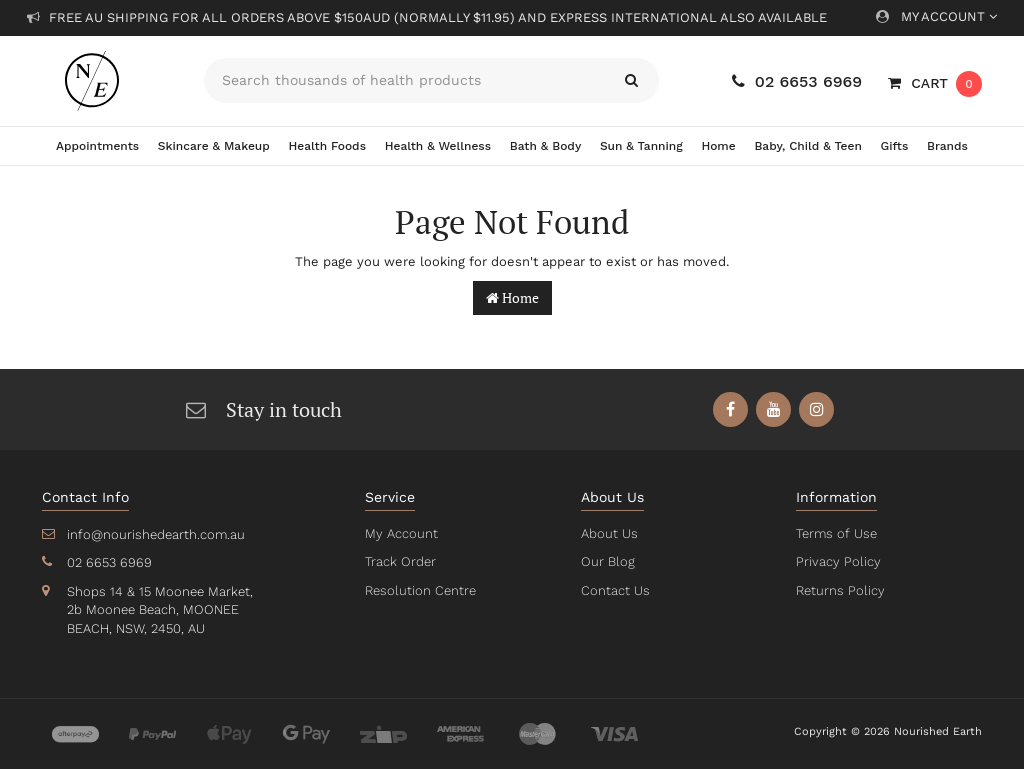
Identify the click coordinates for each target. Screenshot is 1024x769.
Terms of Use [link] (836, 533)
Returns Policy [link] (839, 590)
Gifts (895, 146)
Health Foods (327, 146)
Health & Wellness (438, 146)
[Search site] (631, 80)
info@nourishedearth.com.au (154, 534)
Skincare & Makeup (214, 146)
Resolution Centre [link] (419, 590)
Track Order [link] (400, 561)
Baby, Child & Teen (808, 146)
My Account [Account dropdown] (936, 16)
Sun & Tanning (641, 146)
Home (718, 146)
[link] (731, 409)
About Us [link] (609, 533)
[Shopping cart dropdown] (935, 83)
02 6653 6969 (797, 81)
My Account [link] (400, 533)
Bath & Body (546, 146)
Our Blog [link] (607, 561)
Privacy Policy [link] (836, 561)
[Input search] (404, 80)
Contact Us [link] (614, 590)
